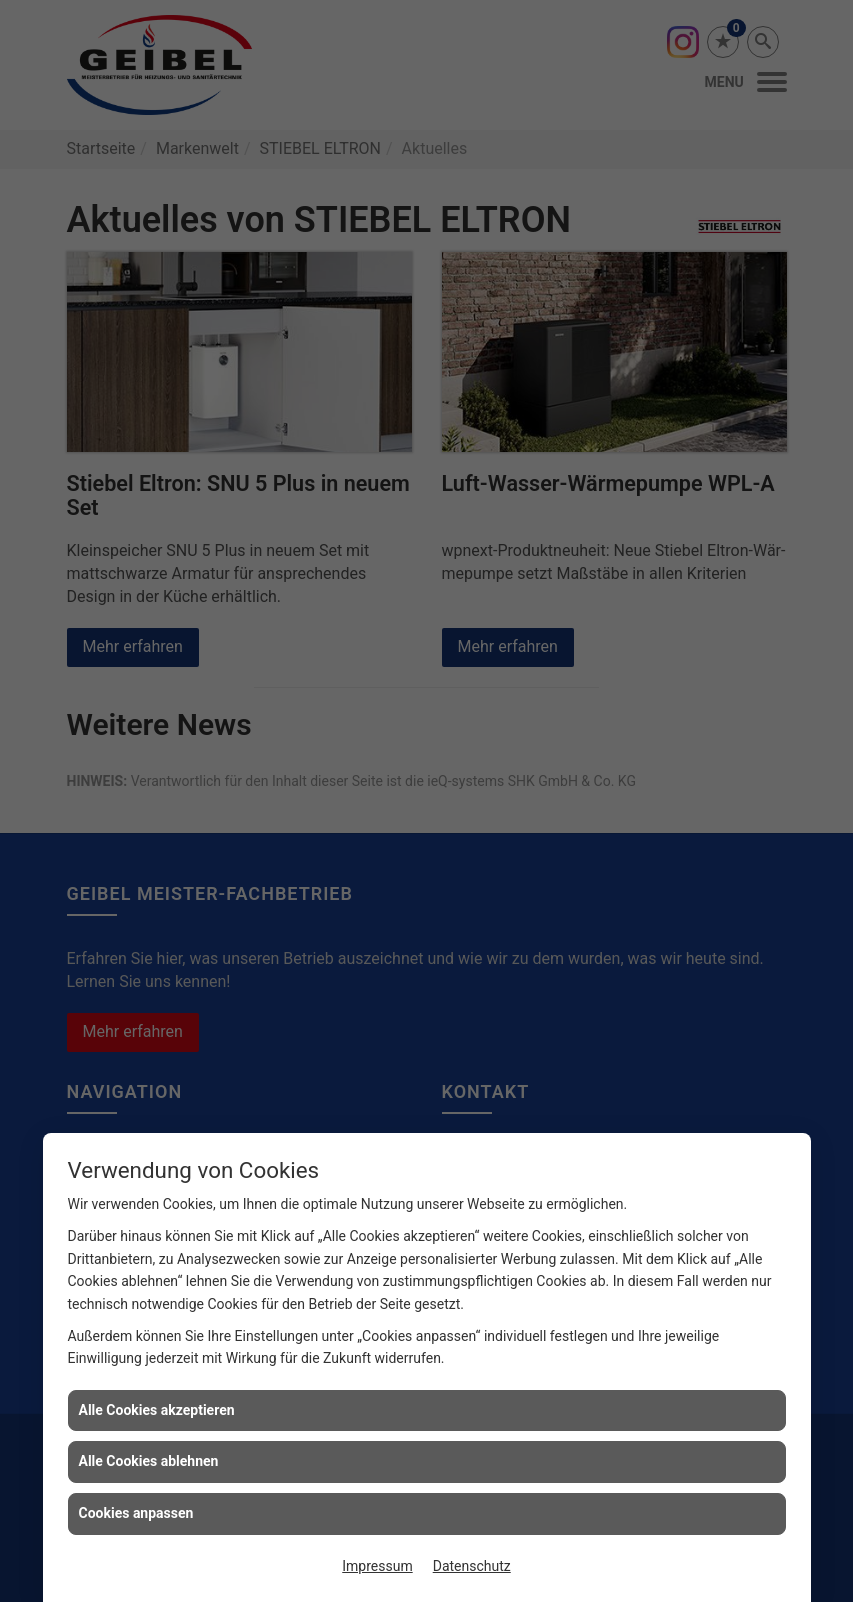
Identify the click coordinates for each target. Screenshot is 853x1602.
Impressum (377, 1566)
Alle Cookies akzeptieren (157, 1410)
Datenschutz (472, 1566)
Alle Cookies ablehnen (149, 1461)
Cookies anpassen (136, 1513)
